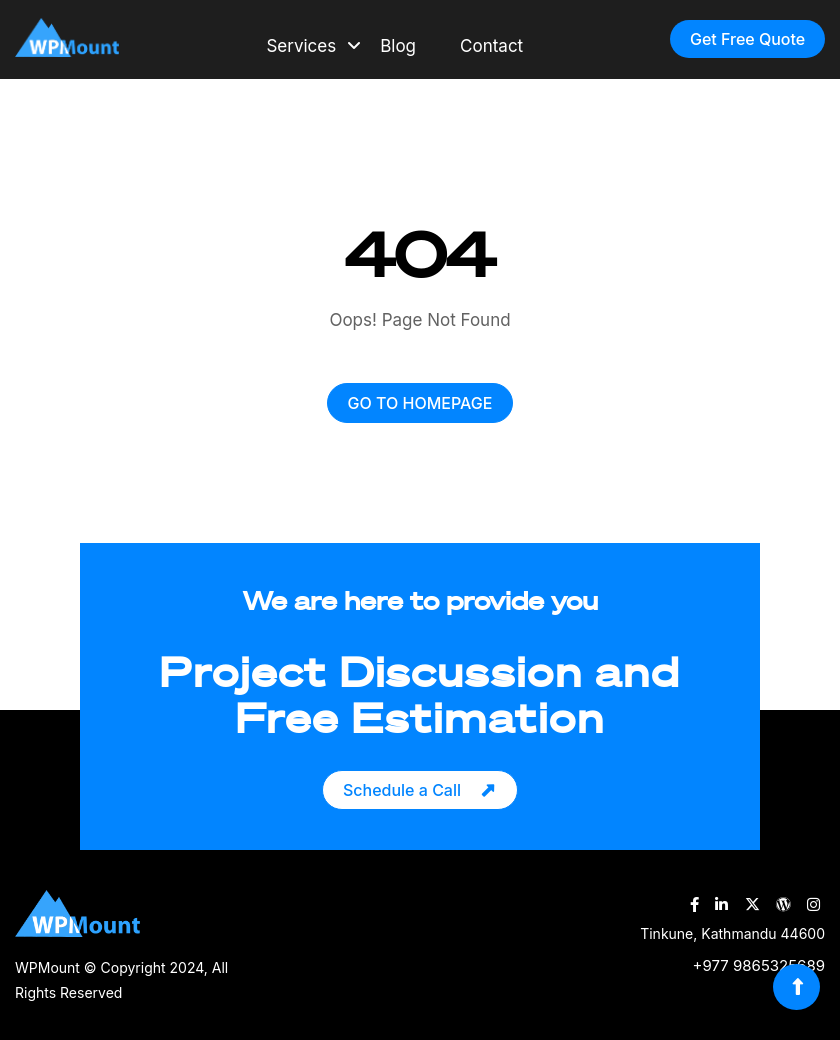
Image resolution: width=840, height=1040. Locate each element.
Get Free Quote (747, 39)
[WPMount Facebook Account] (694, 904)
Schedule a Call (402, 790)
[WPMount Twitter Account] (752, 904)
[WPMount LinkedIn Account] (721, 904)
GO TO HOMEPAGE (420, 403)
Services (301, 46)
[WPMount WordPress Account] (783, 904)
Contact (491, 46)
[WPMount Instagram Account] (813, 904)
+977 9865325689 (759, 965)
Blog (398, 46)
